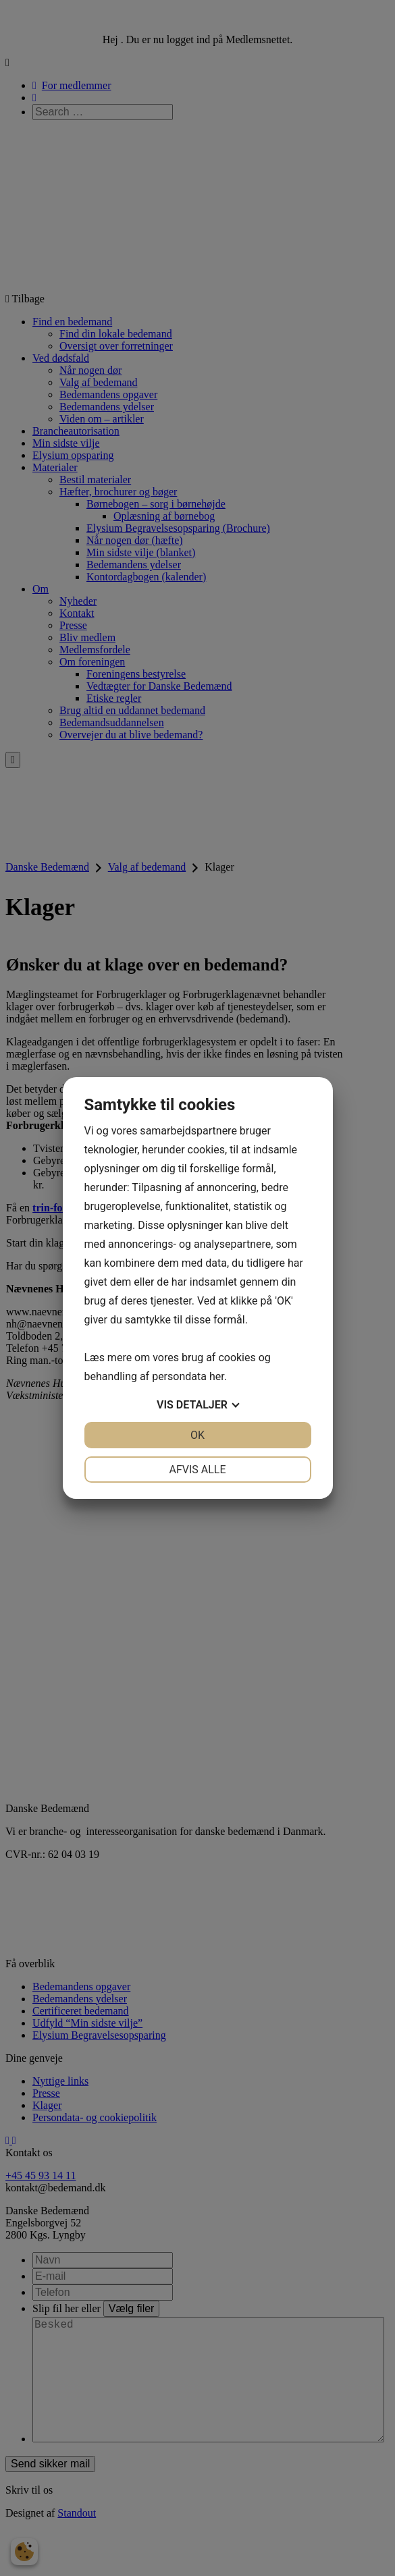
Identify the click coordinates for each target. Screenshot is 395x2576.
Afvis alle (197, 1469)
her (216, 1376)
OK (197, 1435)
